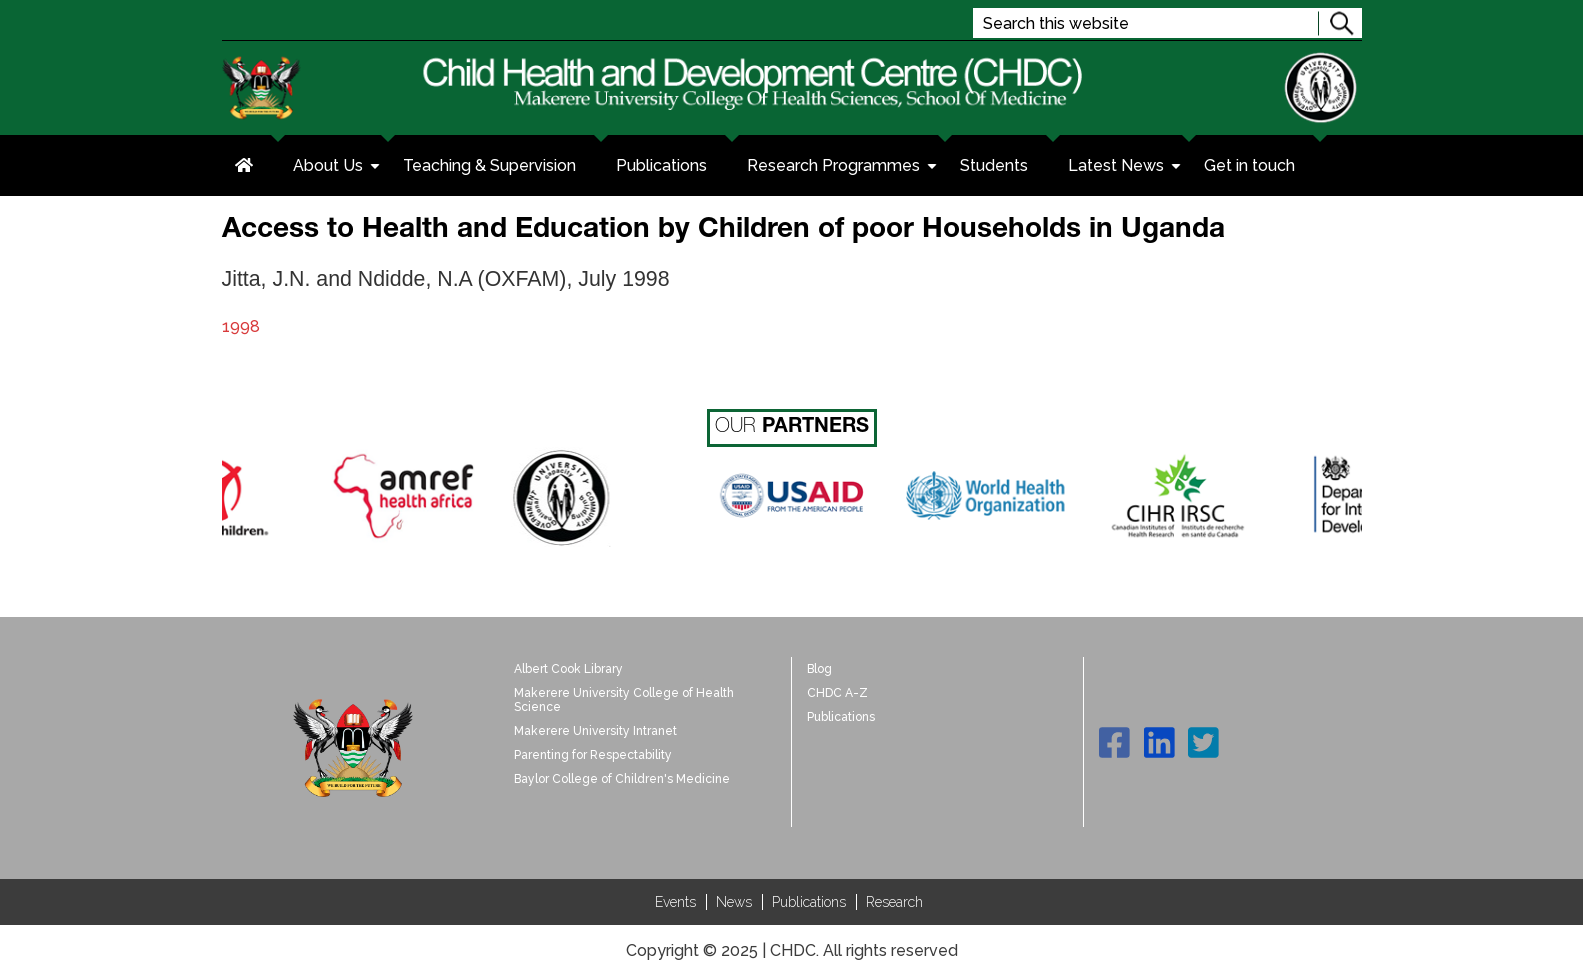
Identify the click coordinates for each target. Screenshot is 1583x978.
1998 (241, 326)
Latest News (1126, 168)
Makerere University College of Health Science (624, 700)
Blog (819, 669)
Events (675, 902)
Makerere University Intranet (595, 731)
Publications (661, 165)
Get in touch (1249, 165)
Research (894, 902)
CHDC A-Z (837, 693)
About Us (338, 168)
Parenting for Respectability (593, 755)
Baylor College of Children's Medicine (622, 779)
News (734, 902)
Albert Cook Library (568, 669)
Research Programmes (843, 168)
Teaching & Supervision (489, 165)
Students (994, 165)
